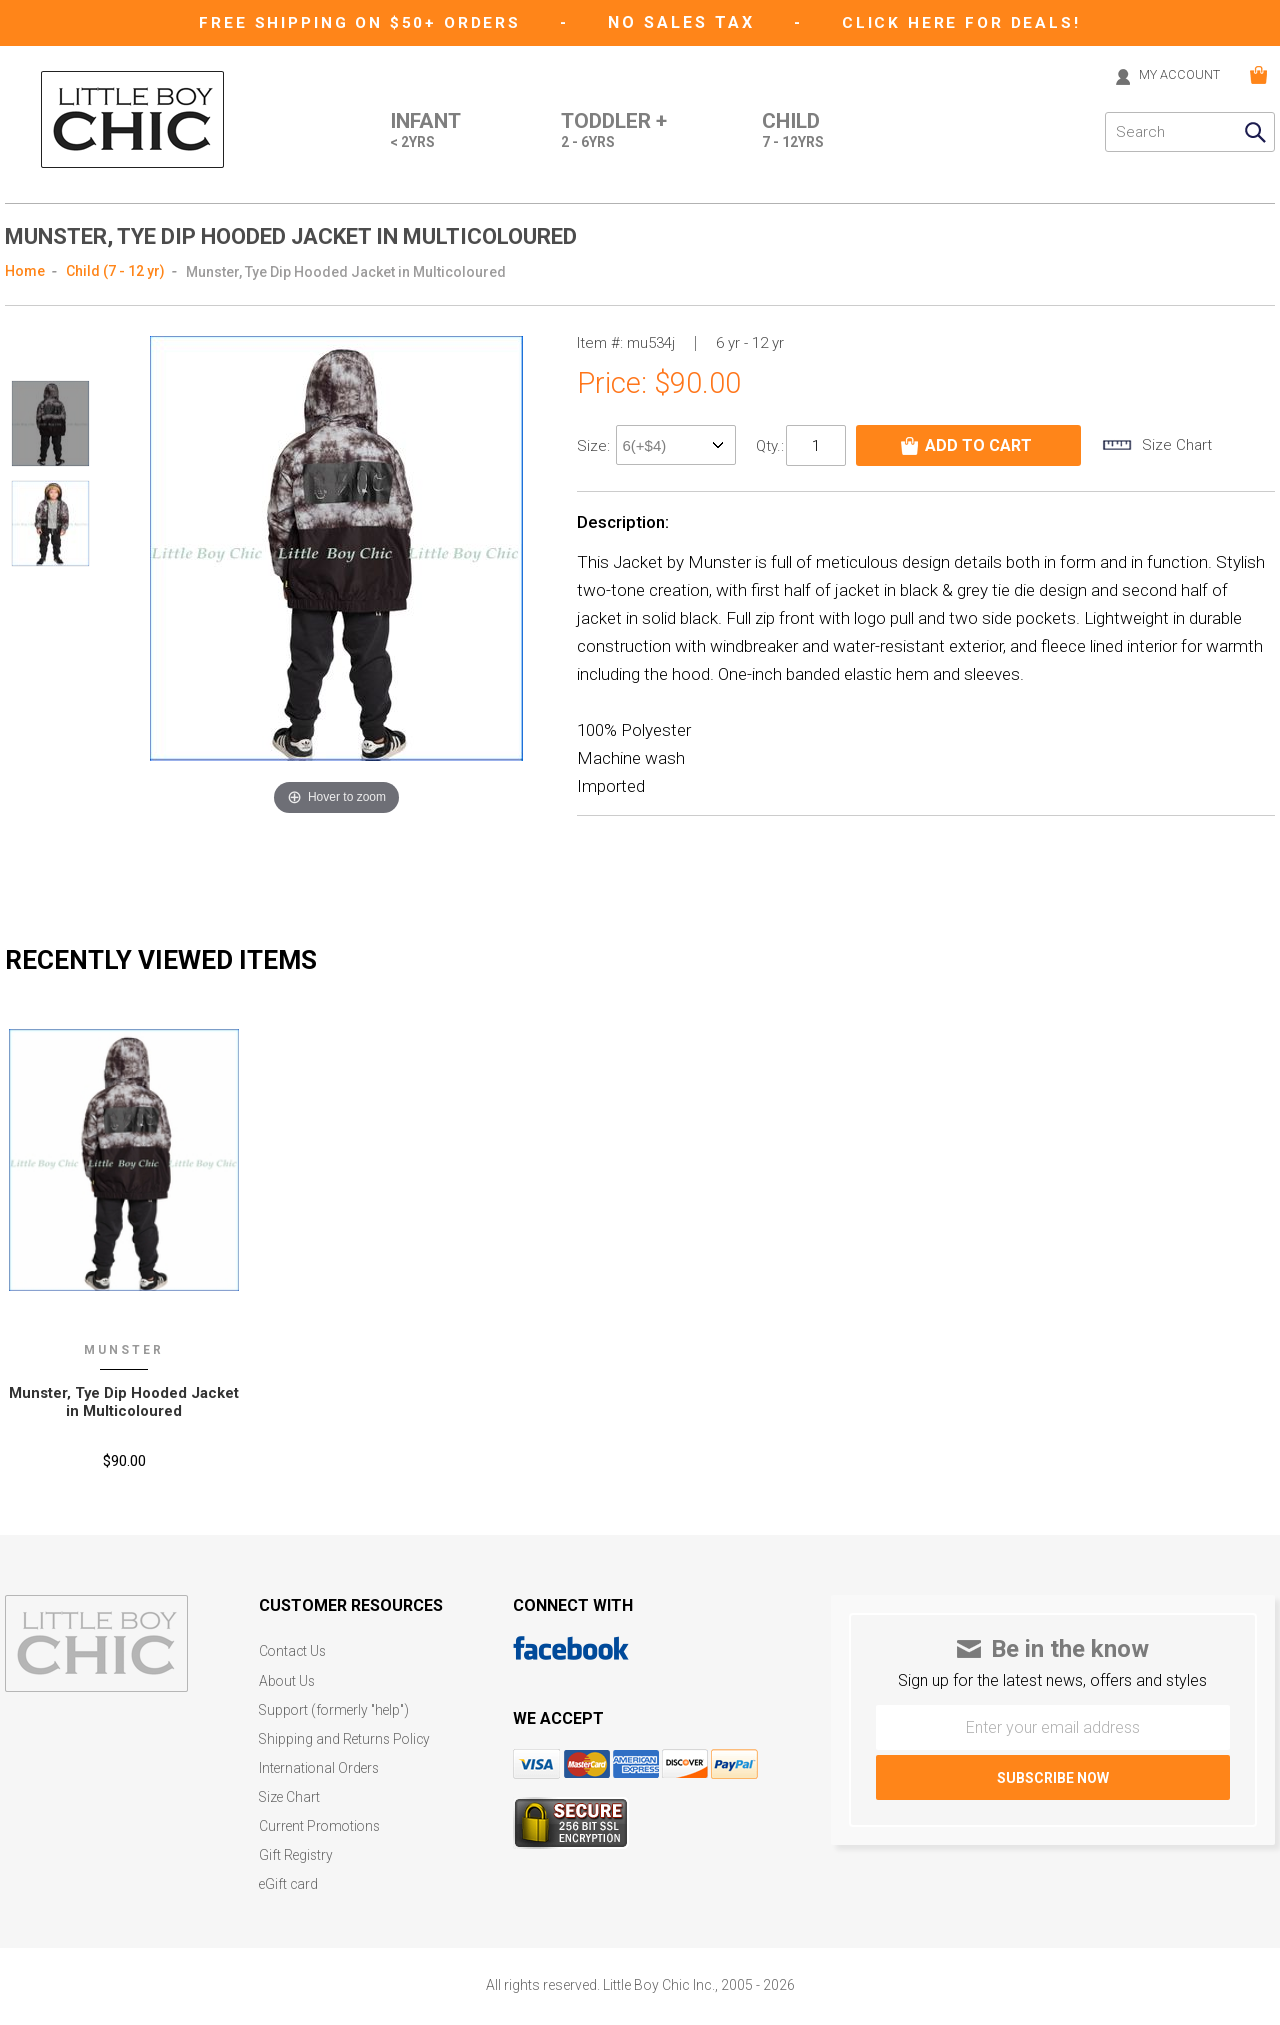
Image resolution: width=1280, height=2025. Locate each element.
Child (792, 131)
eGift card (289, 1872)
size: (595, 445)
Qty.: (770, 444)
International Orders (321, 1760)
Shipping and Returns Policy (347, 1732)
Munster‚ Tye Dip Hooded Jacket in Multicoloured (124, 1400)
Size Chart (290, 1788)
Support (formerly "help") (337, 1704)
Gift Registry (297, 1844)
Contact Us (294, 1648)
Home (25, 270)
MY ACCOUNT (1173, 74)
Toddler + (609, 131)
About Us (288, 1676)
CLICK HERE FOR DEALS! (967, 22)
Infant (415, 131)
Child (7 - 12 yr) (115, 270)
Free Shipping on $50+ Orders (361, 22)
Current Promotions (322, 1816)
